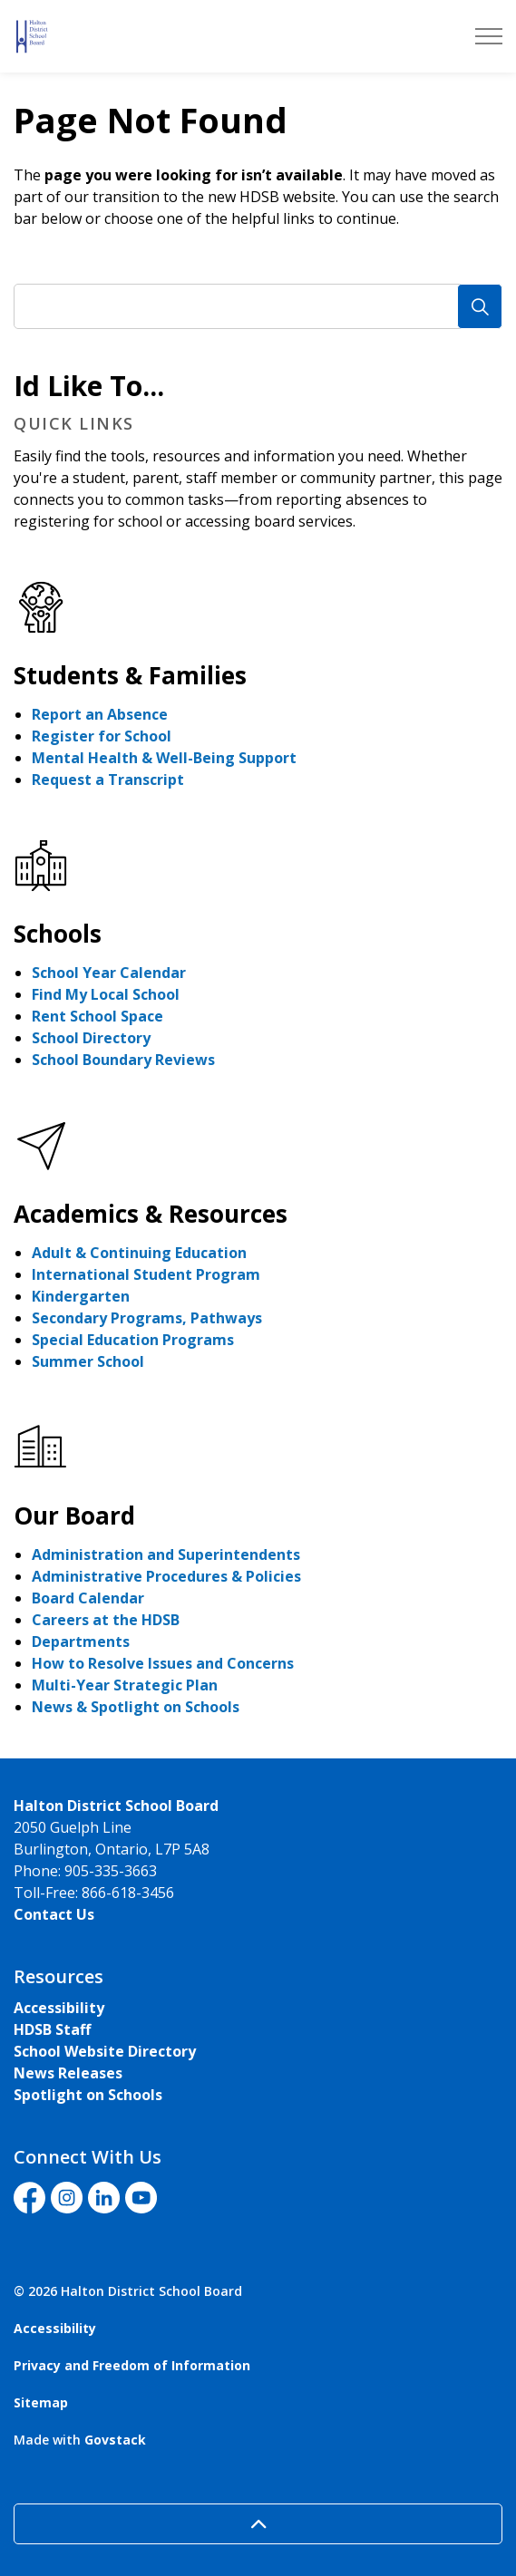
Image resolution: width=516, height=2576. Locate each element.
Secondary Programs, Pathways (147, 1318)
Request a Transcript (108, 779)
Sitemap (41, 2402)
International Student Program (146, 1274)
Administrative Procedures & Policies (166, 1576)
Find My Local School (106, 994)
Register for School (101, 736)
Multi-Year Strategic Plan (125, 1685)
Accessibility (59, 2008)
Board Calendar (88, 1598)
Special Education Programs (133, 1340)
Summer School (88, 1361)
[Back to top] (258, 2523)
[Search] (479, 306)
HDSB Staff (52, 2029)
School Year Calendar (109, 973)
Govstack (115, 2439)
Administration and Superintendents (166, 1554)
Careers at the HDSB (106, 1620)
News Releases (68, 2073)
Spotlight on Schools (88, 2095)
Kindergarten (81, 1296)
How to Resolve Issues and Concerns (163, 1663)
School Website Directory (105, 2051)
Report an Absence (100, 714)
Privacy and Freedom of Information (132, 2365)
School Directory (91, 1038)
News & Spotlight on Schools (135, 1707)
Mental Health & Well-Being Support (164, 758)
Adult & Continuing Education (139, 1253)
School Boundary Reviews (123, 1060)
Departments (81, 1641)
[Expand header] (489, 36)
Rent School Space (97, 1016)
